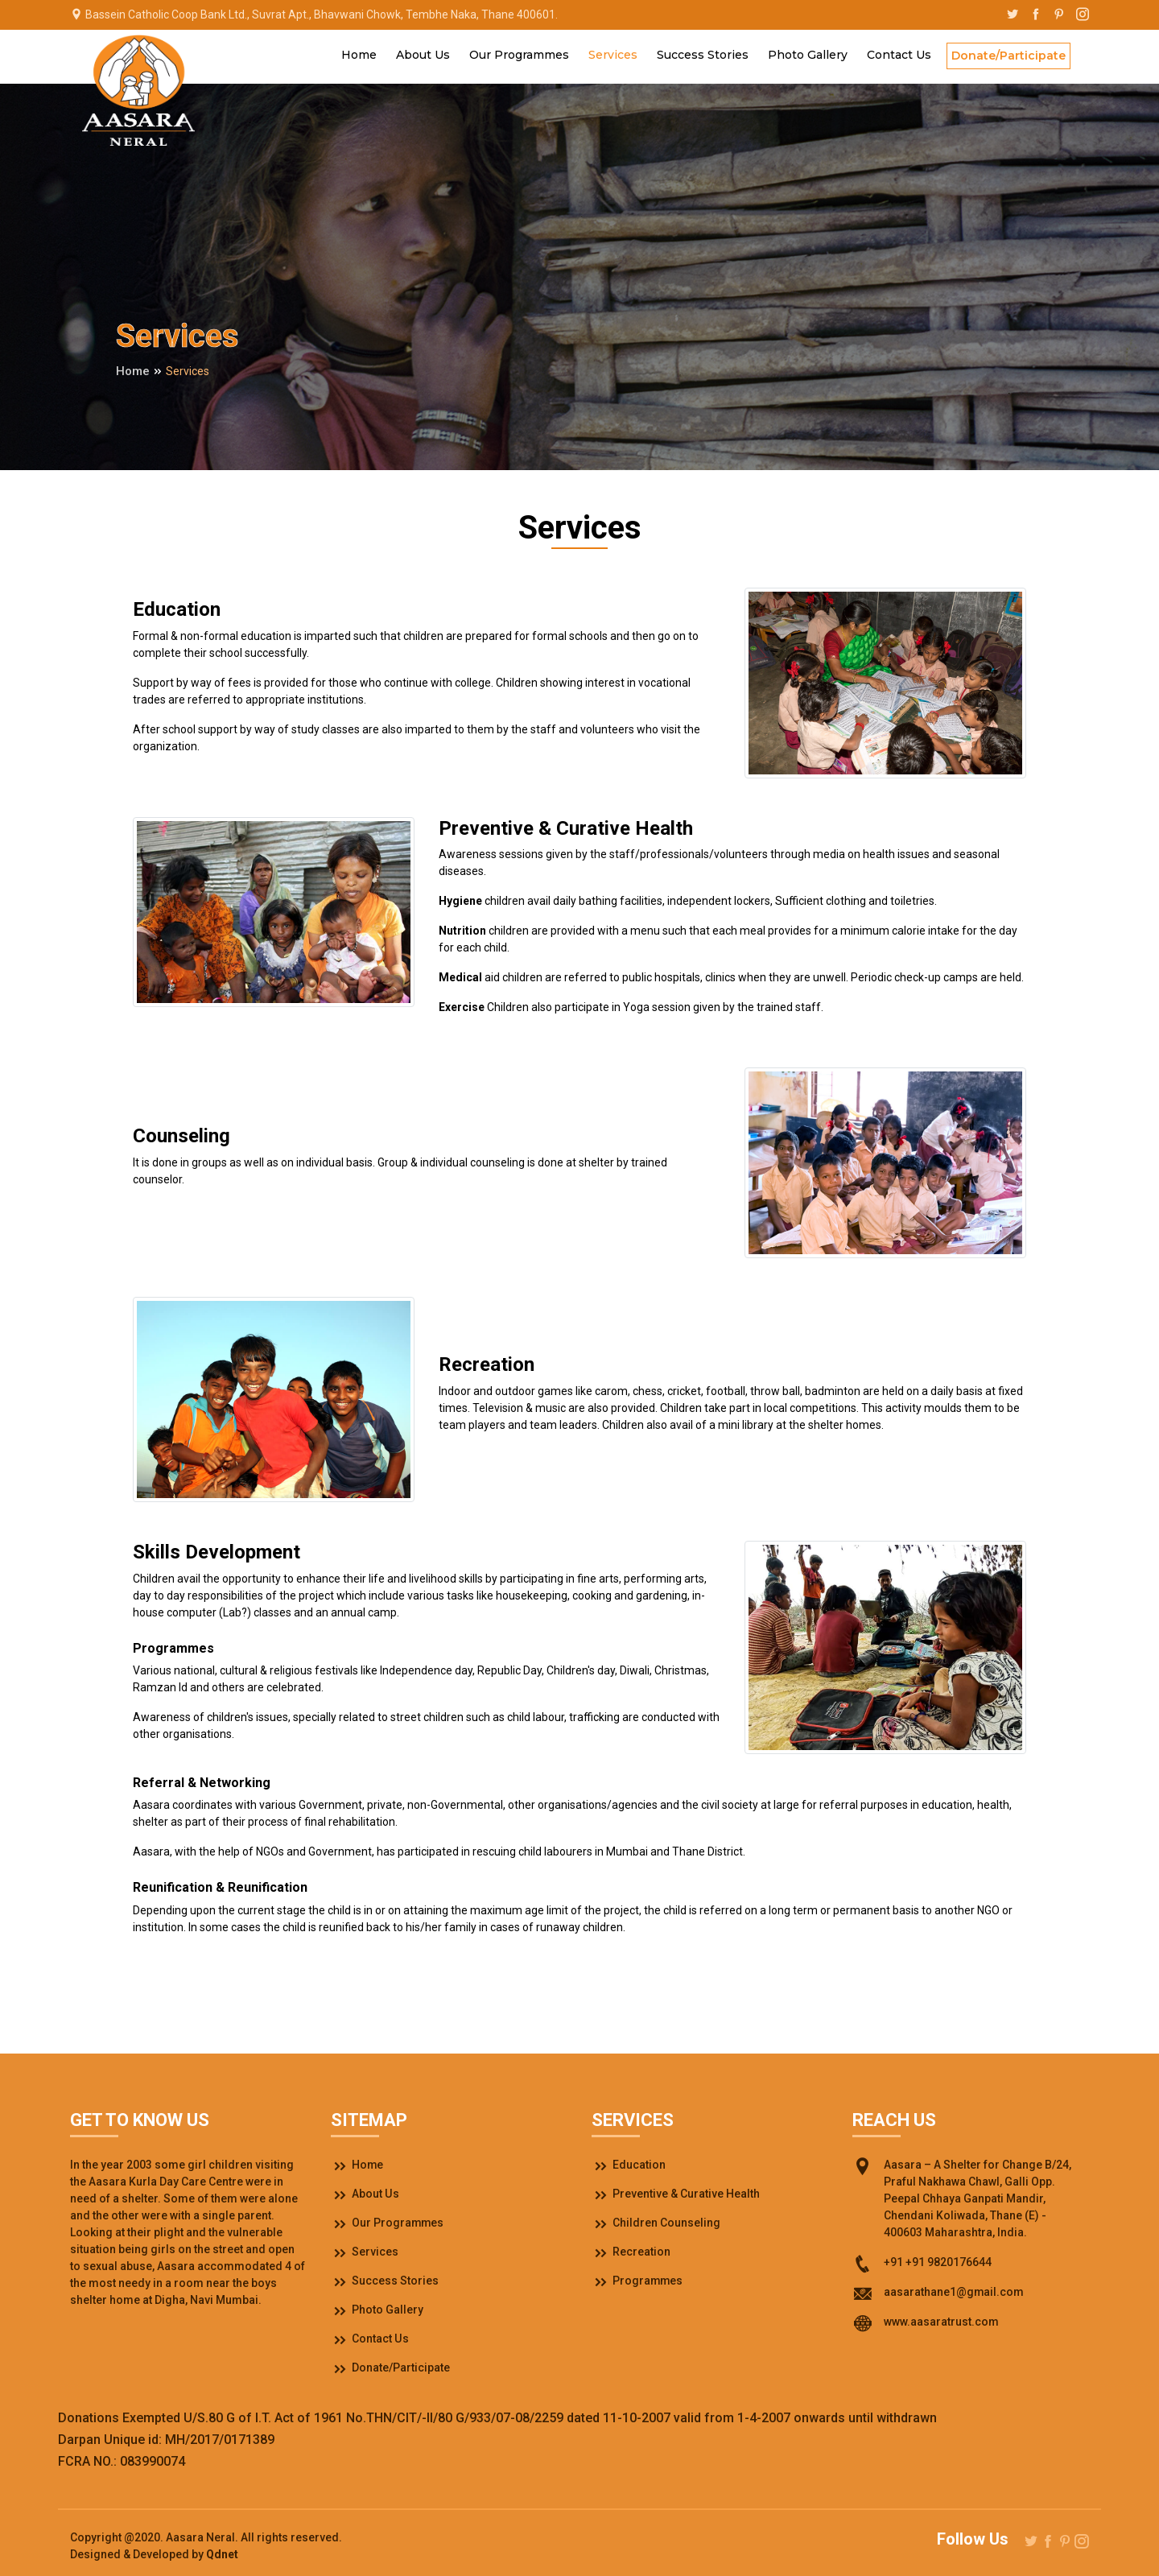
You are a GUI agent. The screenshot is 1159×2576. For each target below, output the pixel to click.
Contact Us (899, 54)
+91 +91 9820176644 (938, 2262)
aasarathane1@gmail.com (954, 2291)
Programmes (638, 2280)
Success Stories (703, 54)
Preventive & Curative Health (676, 2193)
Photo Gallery (808, 54)
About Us (423, 54)
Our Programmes (519, 54)
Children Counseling (656, 2222)
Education (629, 2164)
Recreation (631, 2251)
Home (359, 54)
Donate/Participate (1008, 55)
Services (612, 54)
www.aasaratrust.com (941, 2321)
